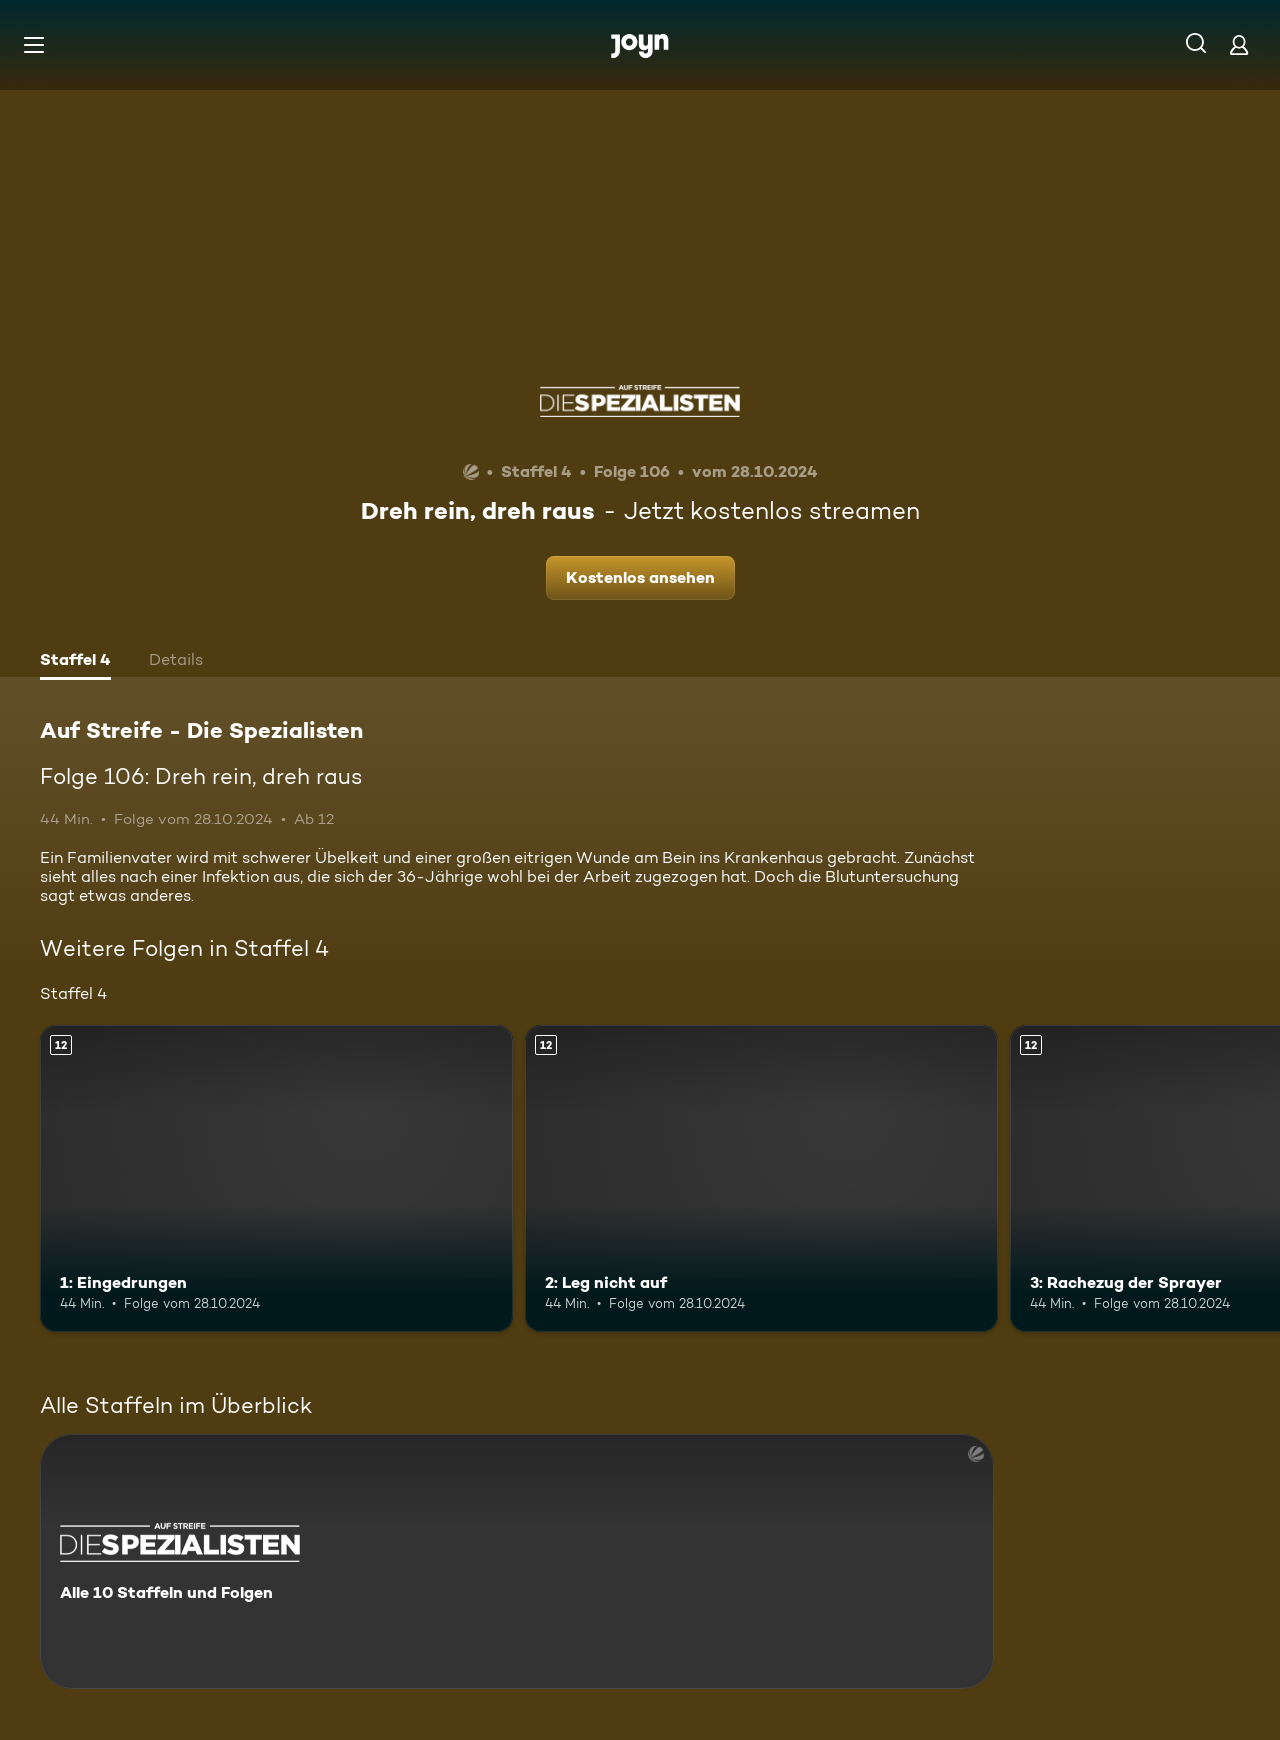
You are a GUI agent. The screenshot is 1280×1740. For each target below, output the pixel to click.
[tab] (75, 662)
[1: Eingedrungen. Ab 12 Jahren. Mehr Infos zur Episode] (276, 1178)
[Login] (1239, 44)
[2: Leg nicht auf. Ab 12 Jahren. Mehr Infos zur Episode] (761, 1178)
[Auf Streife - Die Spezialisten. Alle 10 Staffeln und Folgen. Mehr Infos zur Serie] (517, 1561)
